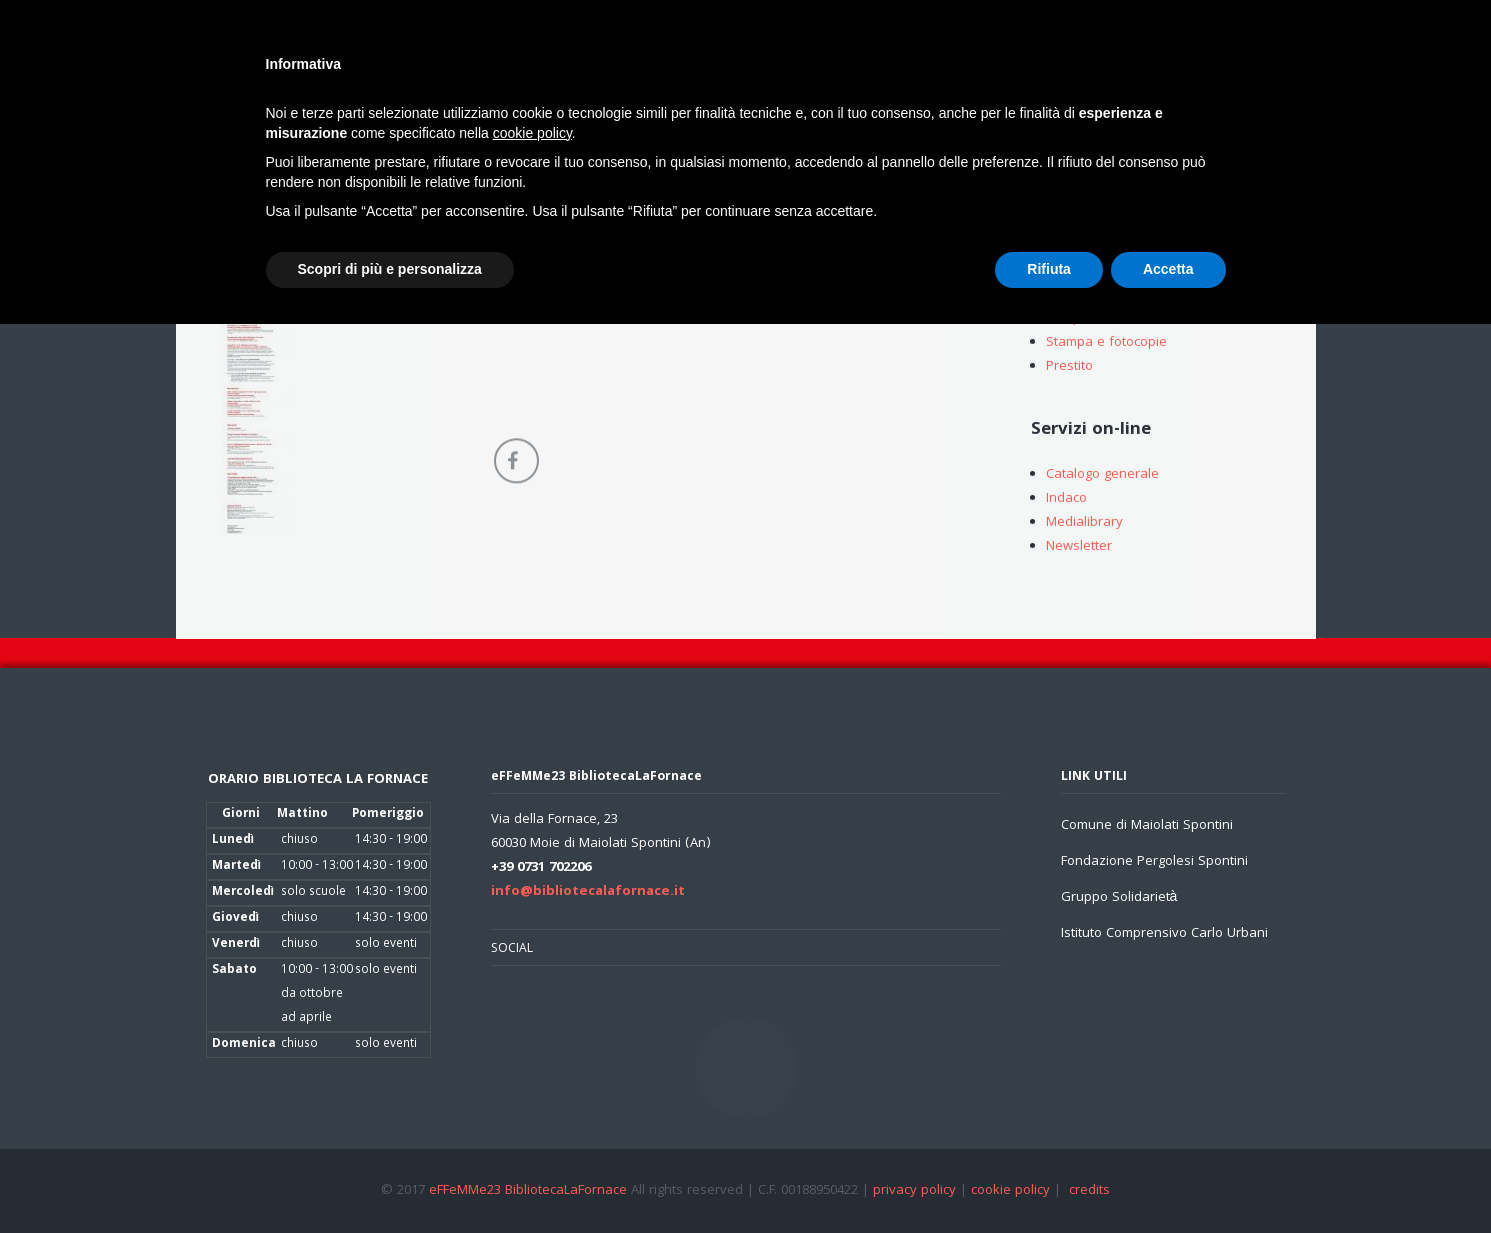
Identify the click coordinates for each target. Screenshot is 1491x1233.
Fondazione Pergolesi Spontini (1154, 862)
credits (1089, 1191)
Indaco (1066, 501)
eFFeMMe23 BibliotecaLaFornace (530, 1191)
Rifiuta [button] (1049, 269)
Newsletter (1079, 549)
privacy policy (914, 1191)
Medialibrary (1084, 525)
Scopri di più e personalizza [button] (390, 269)
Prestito (1069, 369)
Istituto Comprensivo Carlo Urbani (1164, 934)
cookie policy (1010, 1191)
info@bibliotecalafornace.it (588, 892)
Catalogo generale (1102, 477)
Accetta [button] (1168, 269)
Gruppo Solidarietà (1119, 898)
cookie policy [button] (532, 133)
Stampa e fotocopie (1106, 345)
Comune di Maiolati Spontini (1147, 826)
